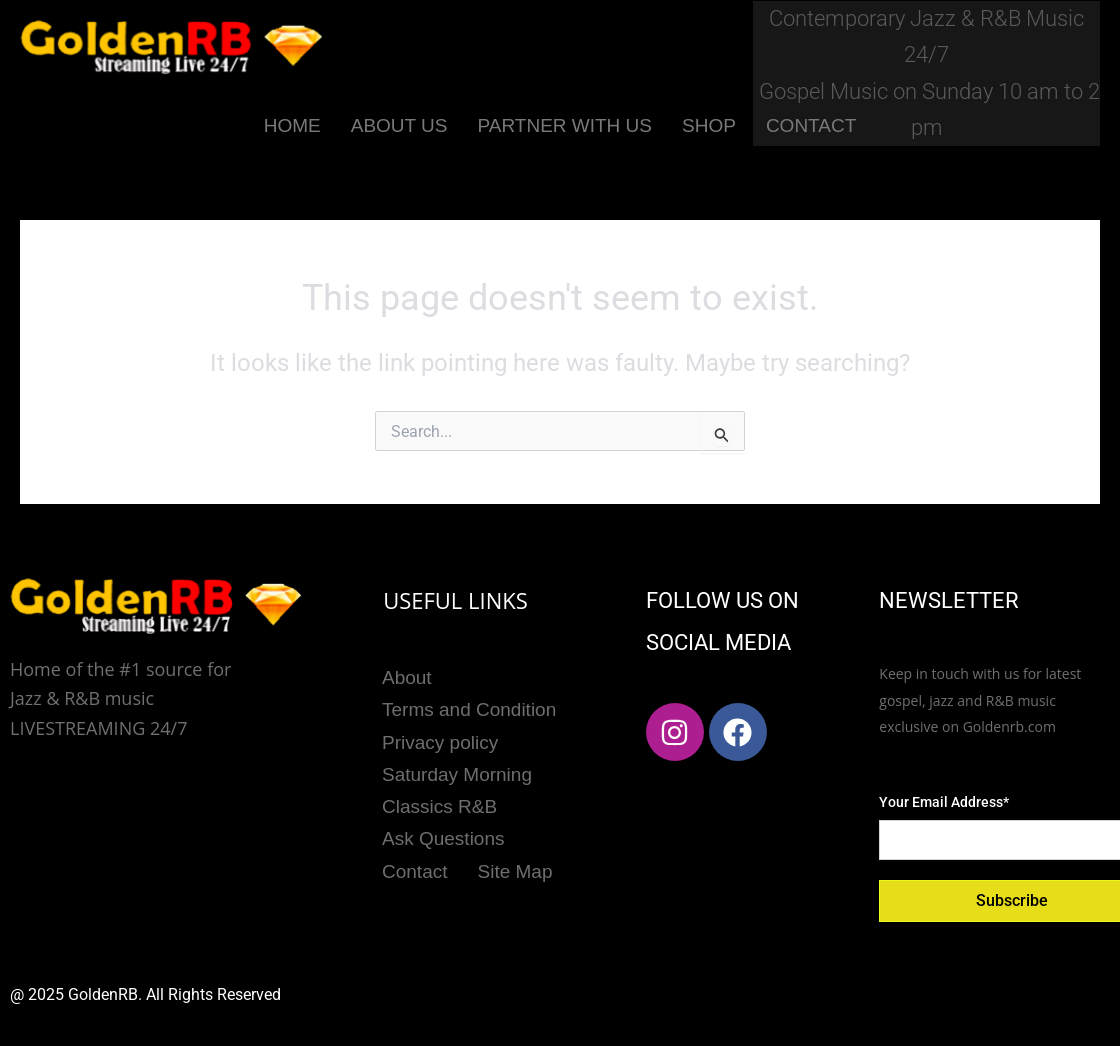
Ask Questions (443, 833)
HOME (292, 125)
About (407, 676)
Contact (414, 865)
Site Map (515, 865)
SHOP (709, 125)
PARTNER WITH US (564, 125)
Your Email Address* (944, 802)
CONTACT (811, 125)
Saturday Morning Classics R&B (457, 786)
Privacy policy (440, 739)
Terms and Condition (469, 708)
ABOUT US (399, 125)
